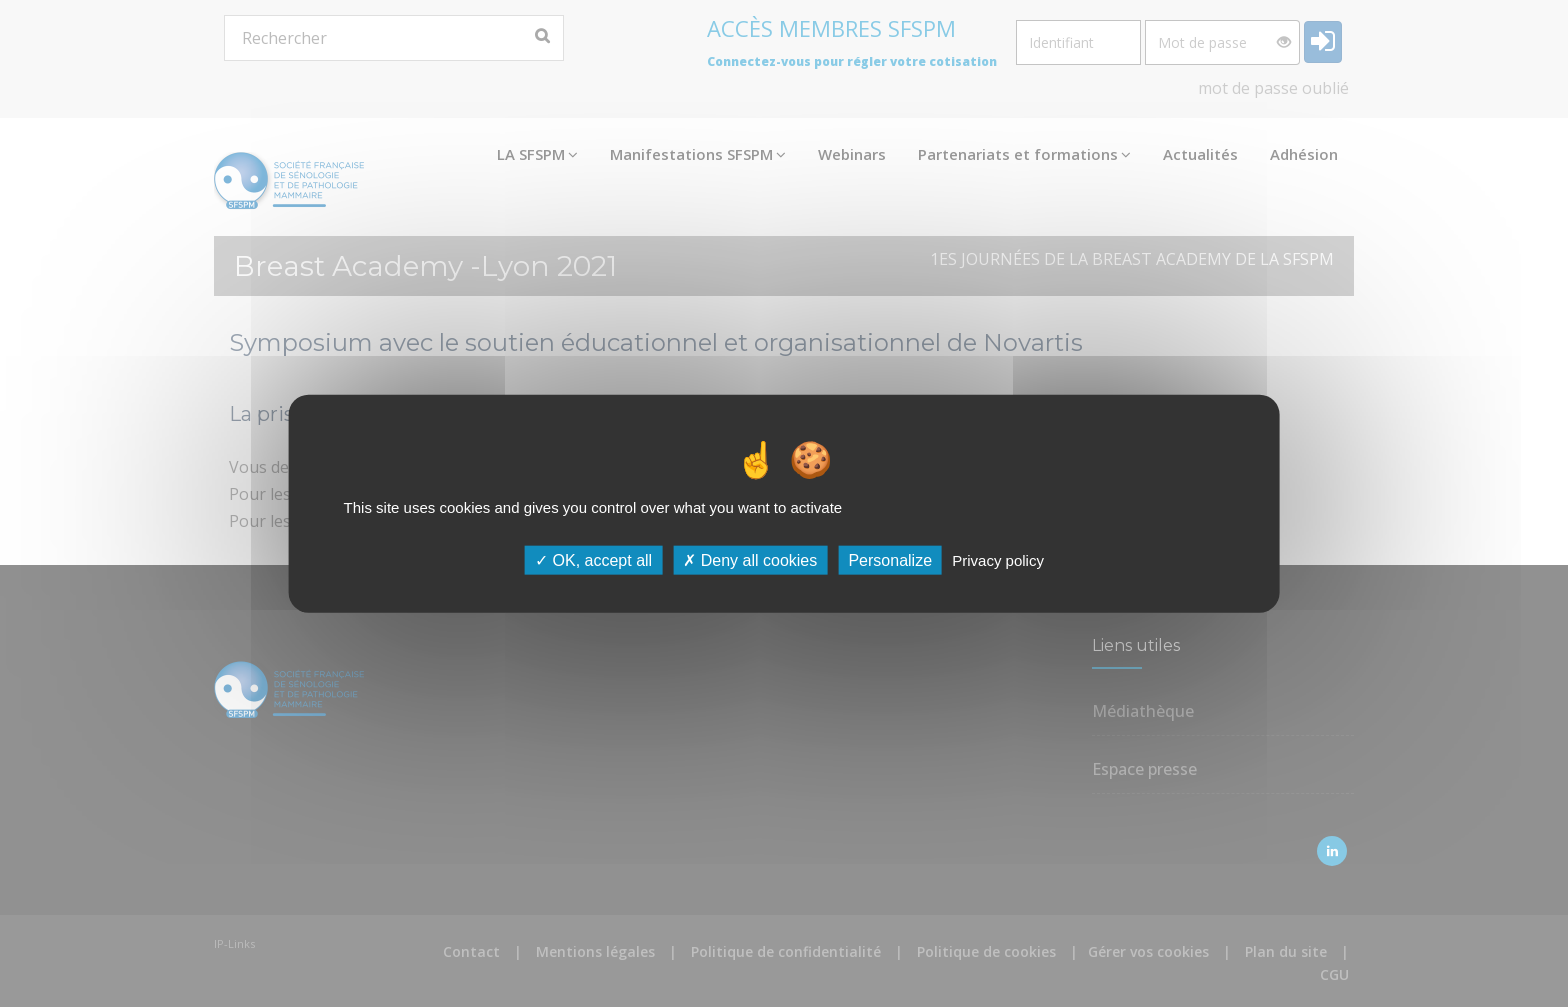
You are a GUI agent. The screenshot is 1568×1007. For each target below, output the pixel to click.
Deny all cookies (750, 560)
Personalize (890, 560)
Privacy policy (998, 560)
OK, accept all (593, 560)
